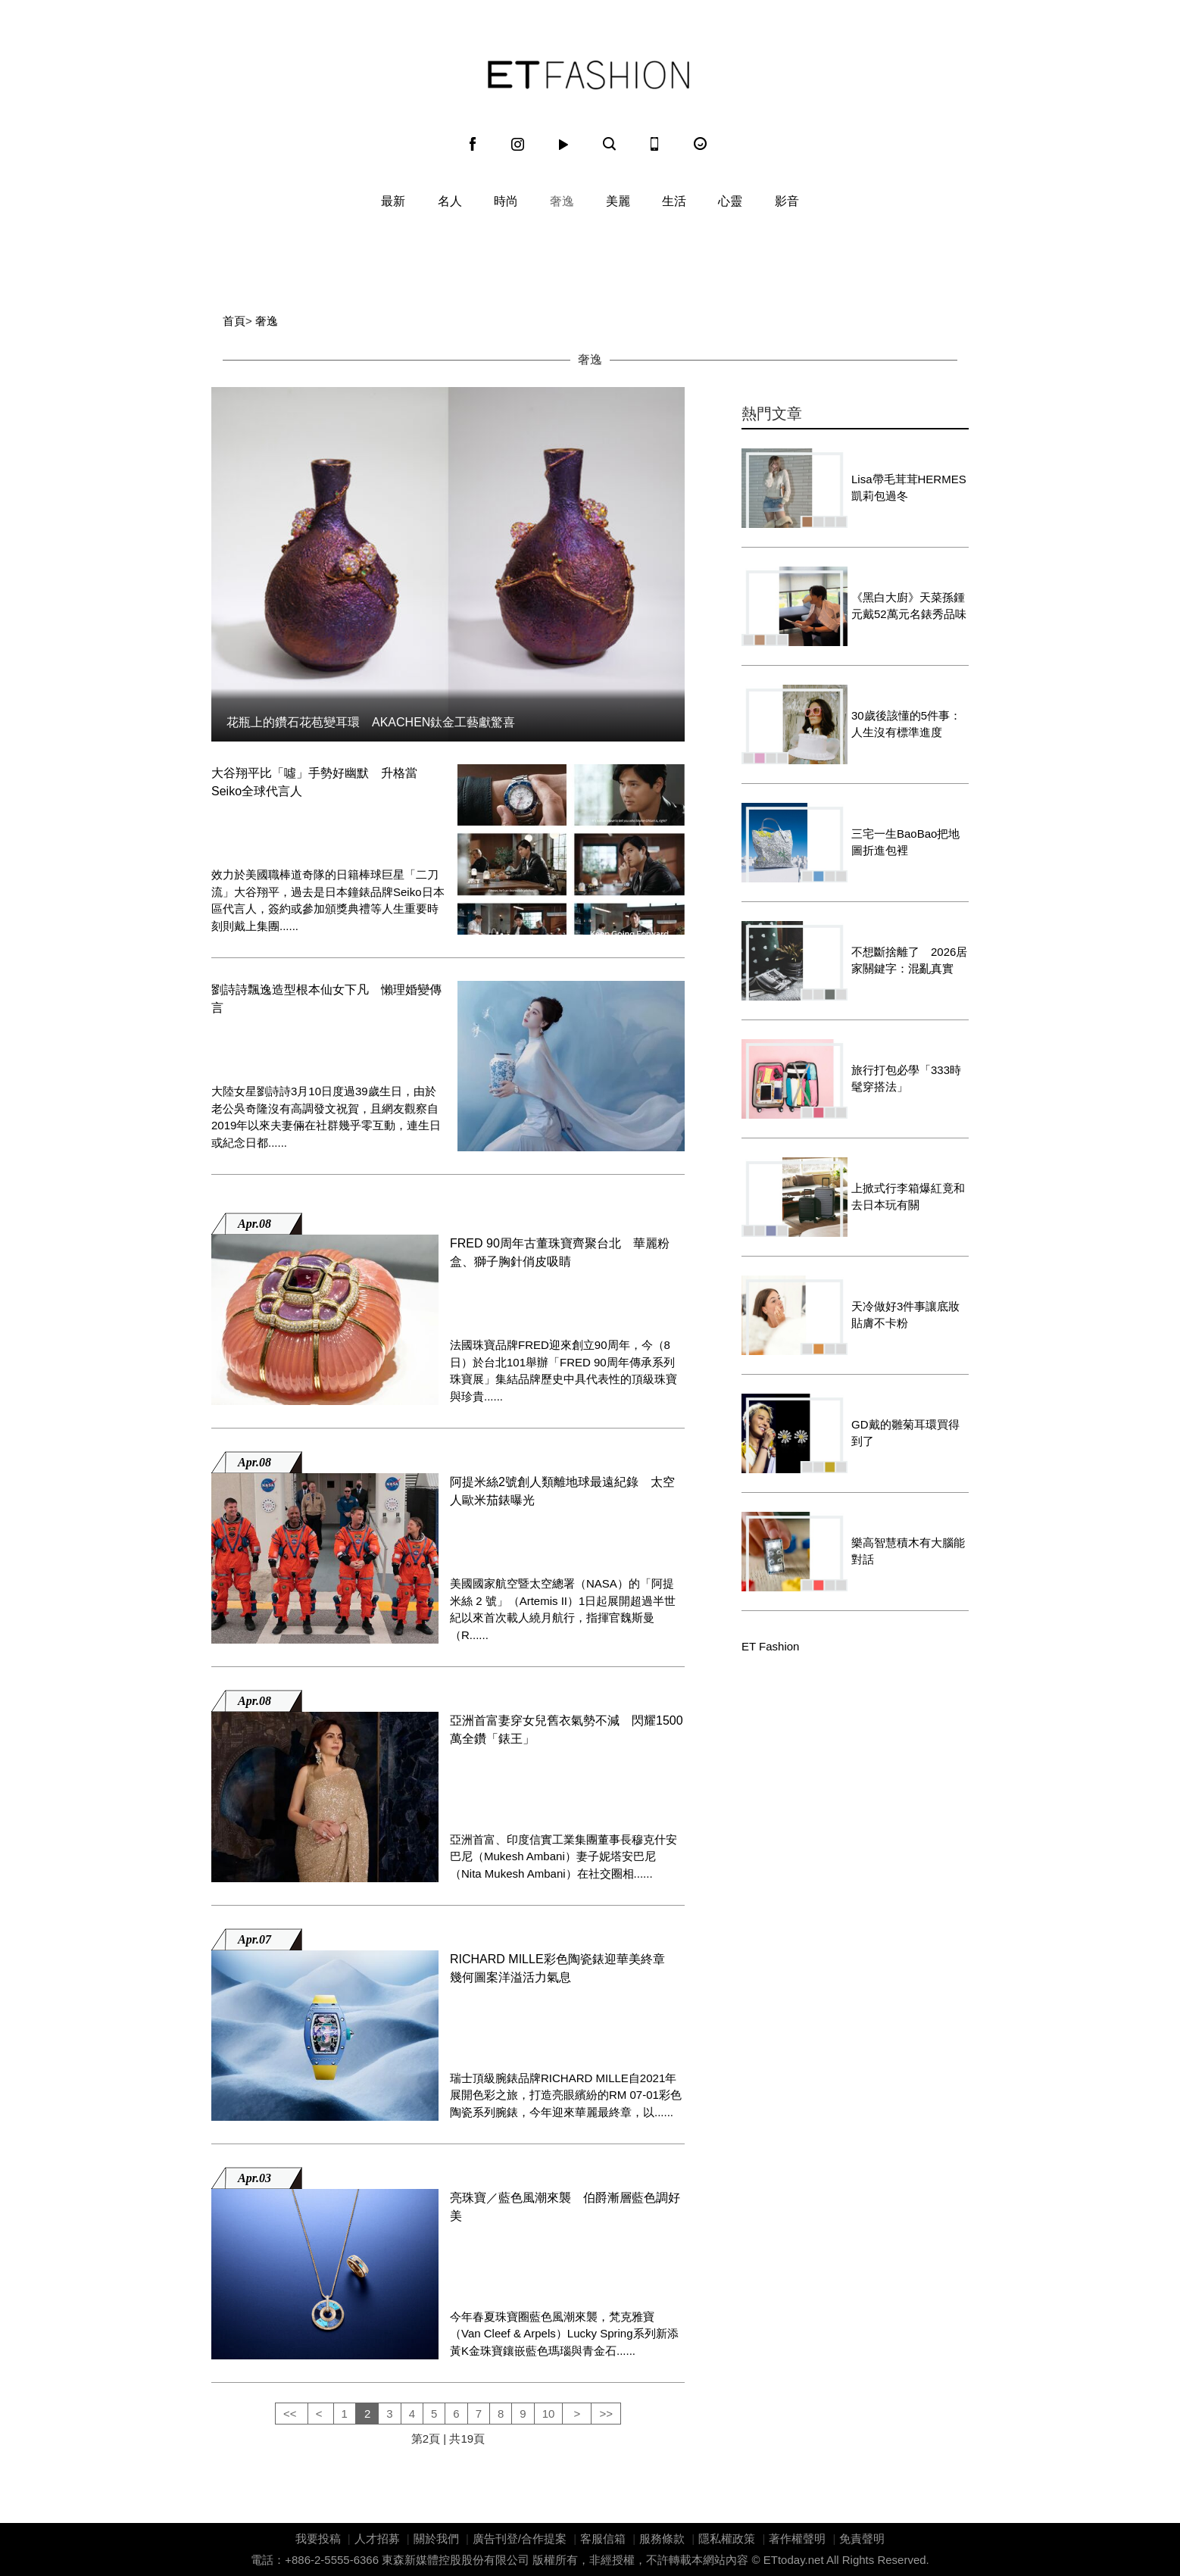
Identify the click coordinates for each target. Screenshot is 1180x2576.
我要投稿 (318, 2538)
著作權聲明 (797, 2538)
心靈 (730, 201)
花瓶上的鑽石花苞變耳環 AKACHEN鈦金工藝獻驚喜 (370, 722)
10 (548, 2413)
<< (291, 2413)
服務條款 (662, 2538)
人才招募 (377, 2538)
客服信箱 (603, 2538)
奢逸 (562, 201)
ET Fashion (588, 75)
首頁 (234, 320)
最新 (393, 201)
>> (606, 2413)
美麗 (618, 201)
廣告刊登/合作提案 (520, 2538)
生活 (674, 201)
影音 (787, 201)
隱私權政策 (726, 2538)
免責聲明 (862, 2538)
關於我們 (436, 2538)
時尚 (506, 201)
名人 (450, 201)
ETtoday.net (793, 2559)
